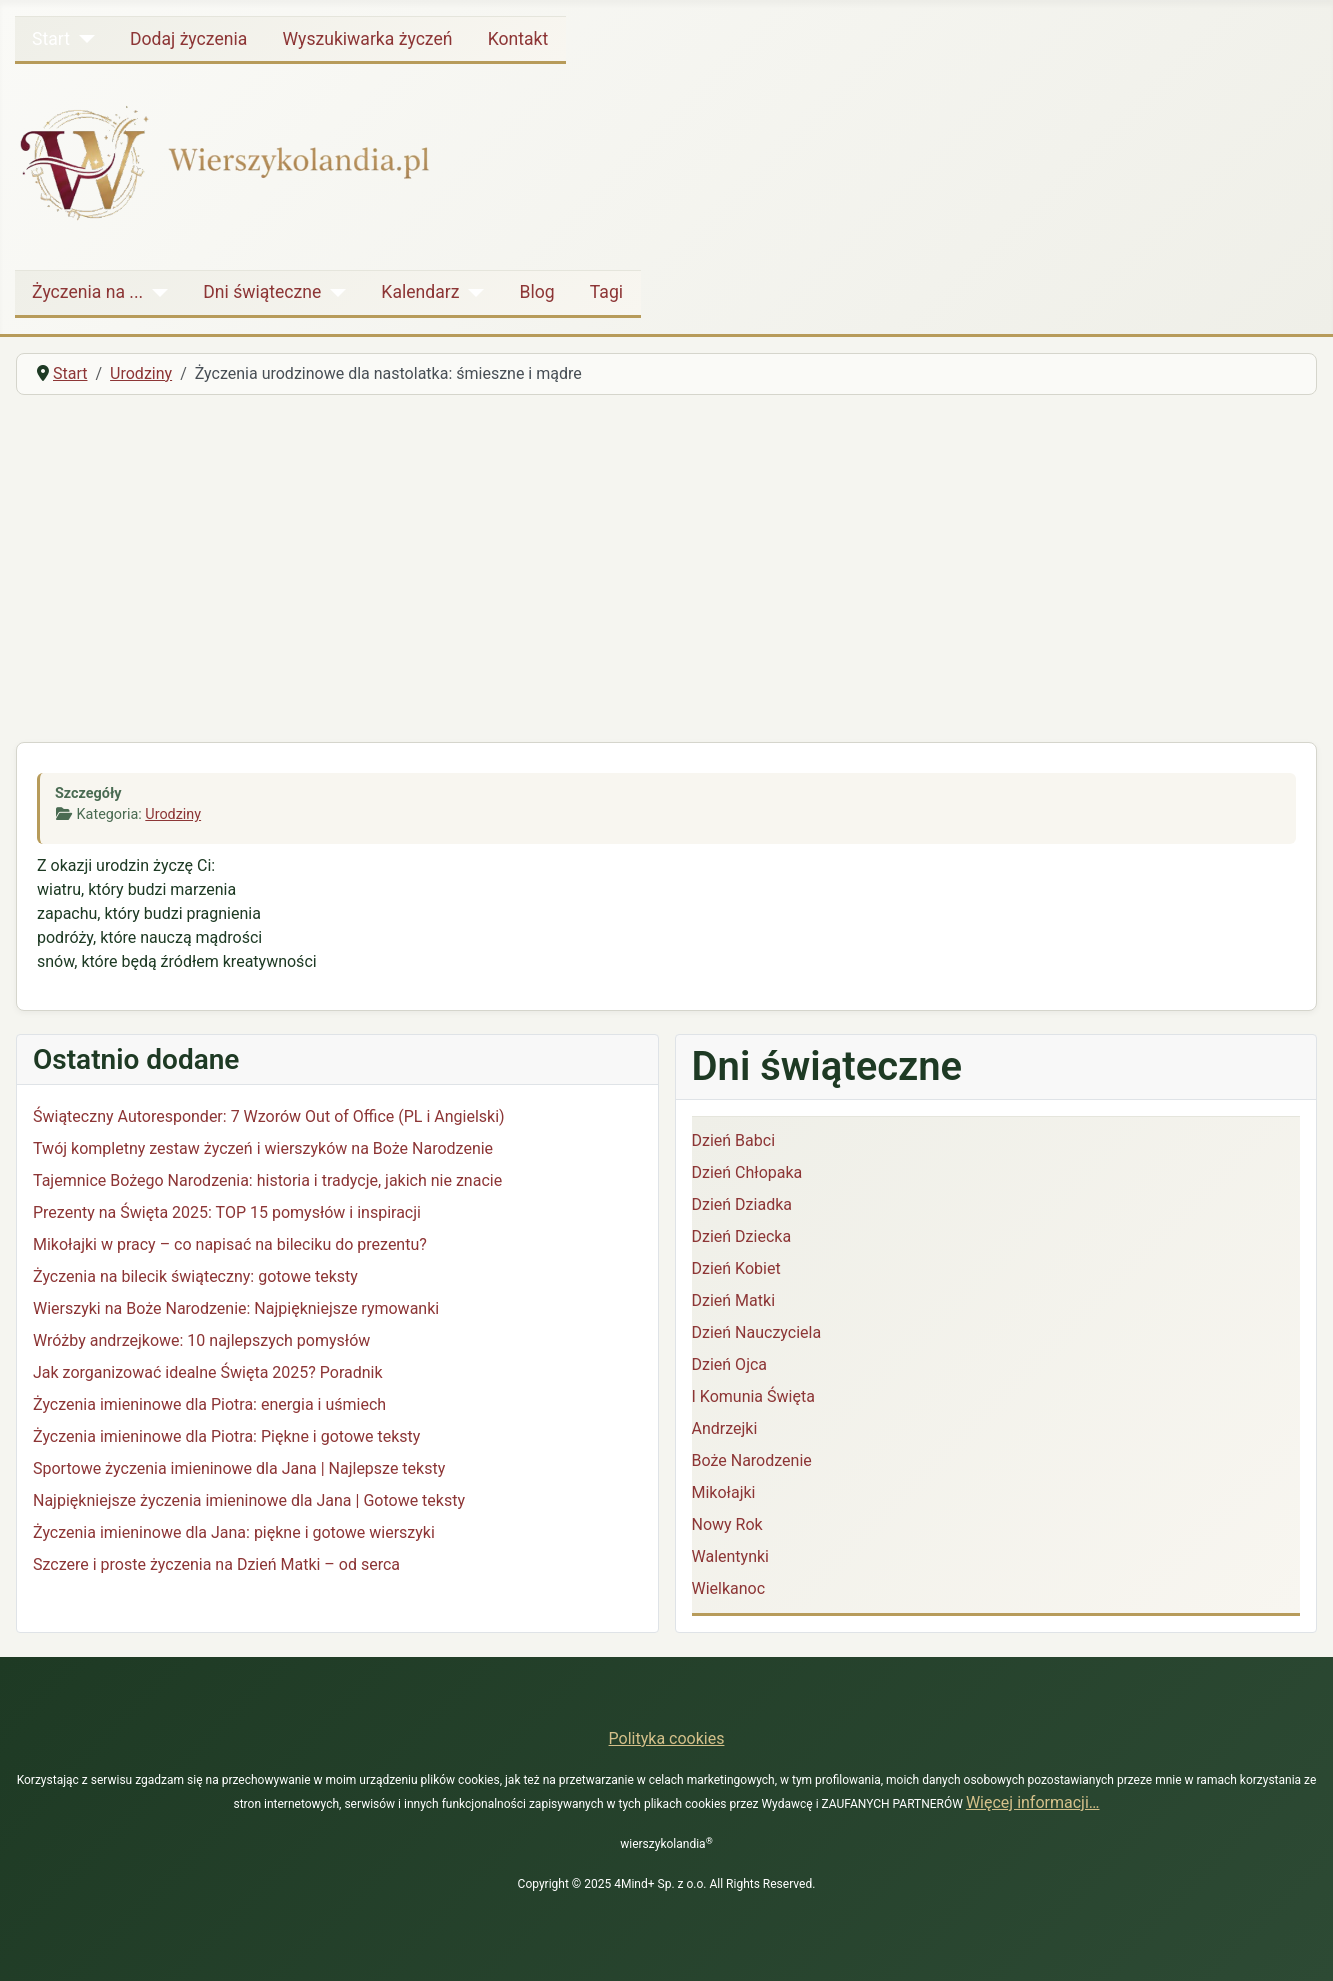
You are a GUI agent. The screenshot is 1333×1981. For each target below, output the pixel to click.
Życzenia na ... (87, 292)
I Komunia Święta (753, 1396)
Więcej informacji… (1033, 1802)
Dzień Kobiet (736, 1268)
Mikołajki (724, 1492)
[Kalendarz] (471, 292)
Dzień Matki (734, 1300)
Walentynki (731, 1556)
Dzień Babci (734, 1140)
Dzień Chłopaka (747, 1172)
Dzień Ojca (730, 1364)
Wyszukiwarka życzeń (367, 39)
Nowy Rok (727, 1524)
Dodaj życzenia (188, 39)
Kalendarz (420, 292)
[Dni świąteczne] (333, 292)
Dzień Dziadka (742, 1204)
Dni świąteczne (262, 292)
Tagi (606, 292)
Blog (536, 292)
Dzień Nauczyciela (757, 1332)
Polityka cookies (667, 1738)
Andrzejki (725, 1428)
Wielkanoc (729, 1588)
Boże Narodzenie (752, 1460)
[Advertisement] (667, 561)
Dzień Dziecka (742, 1236)
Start (51, 39)
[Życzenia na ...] (155, 292)
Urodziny (173, 814)
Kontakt (518, 39)
